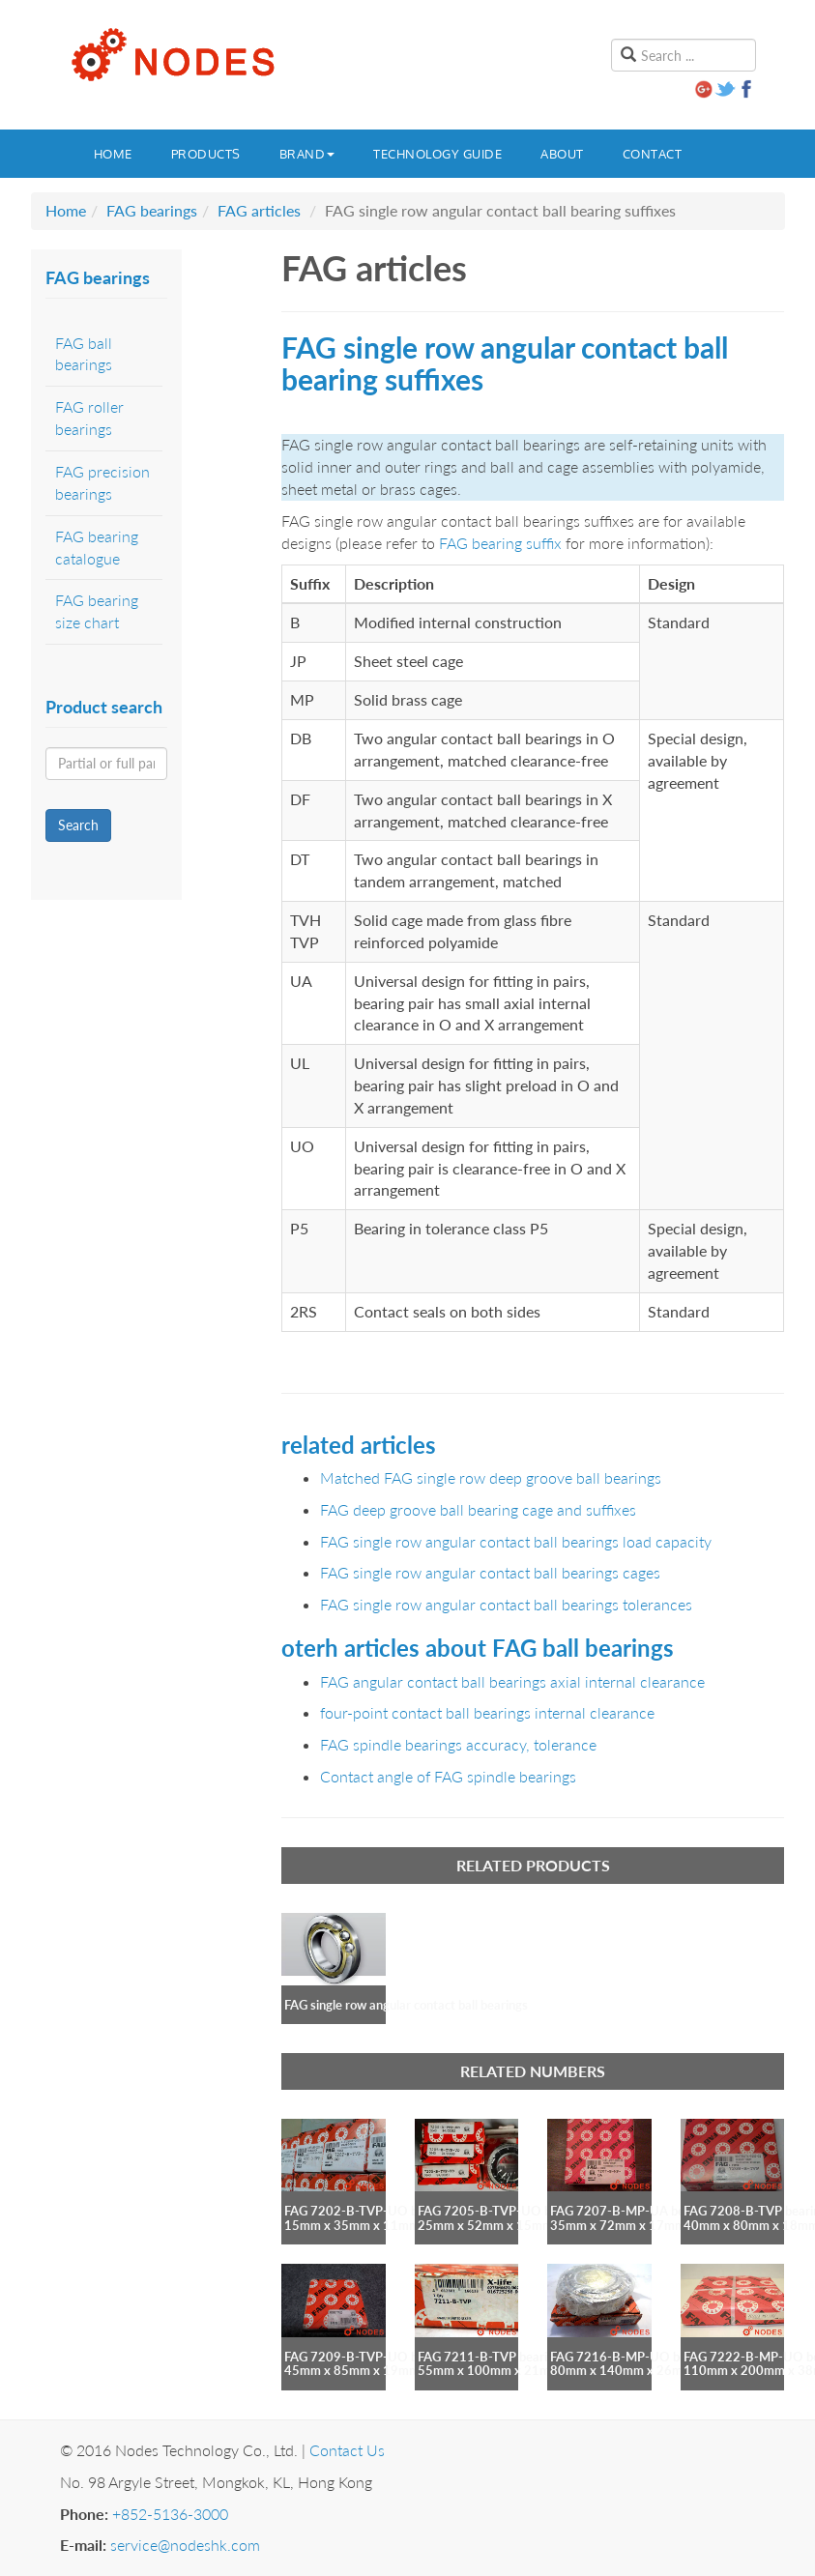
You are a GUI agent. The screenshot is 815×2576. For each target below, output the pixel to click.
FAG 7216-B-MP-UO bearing (632, 2356)
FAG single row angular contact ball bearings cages (490, 1572)
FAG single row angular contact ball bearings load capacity (516, 1541)
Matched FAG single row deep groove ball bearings (490, 1477)
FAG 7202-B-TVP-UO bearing (368, 2210)
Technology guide (437, 153)
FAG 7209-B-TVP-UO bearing (368, 2356)
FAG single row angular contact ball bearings (406, 2004)
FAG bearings (151, 210)
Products (206, 153)
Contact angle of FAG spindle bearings (448, 1776)
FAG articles (259, 210)
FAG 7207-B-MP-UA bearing (631, 2210)
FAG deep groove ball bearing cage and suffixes (478, 1509)
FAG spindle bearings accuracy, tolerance (458, 1744)
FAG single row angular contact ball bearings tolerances (506, 1604)
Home (113, 153)
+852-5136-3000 (170, 2513)
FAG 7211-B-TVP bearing (489, 2356)
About (562, 153)
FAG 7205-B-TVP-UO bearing (502, 2210)
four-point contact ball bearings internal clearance (487, 1712)
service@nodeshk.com (185, 2544)
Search (78, 825)
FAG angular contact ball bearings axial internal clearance (512, 1681)
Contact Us (347, 2450)
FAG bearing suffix (500, 543)
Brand (307, 153)
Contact (653, 153)
